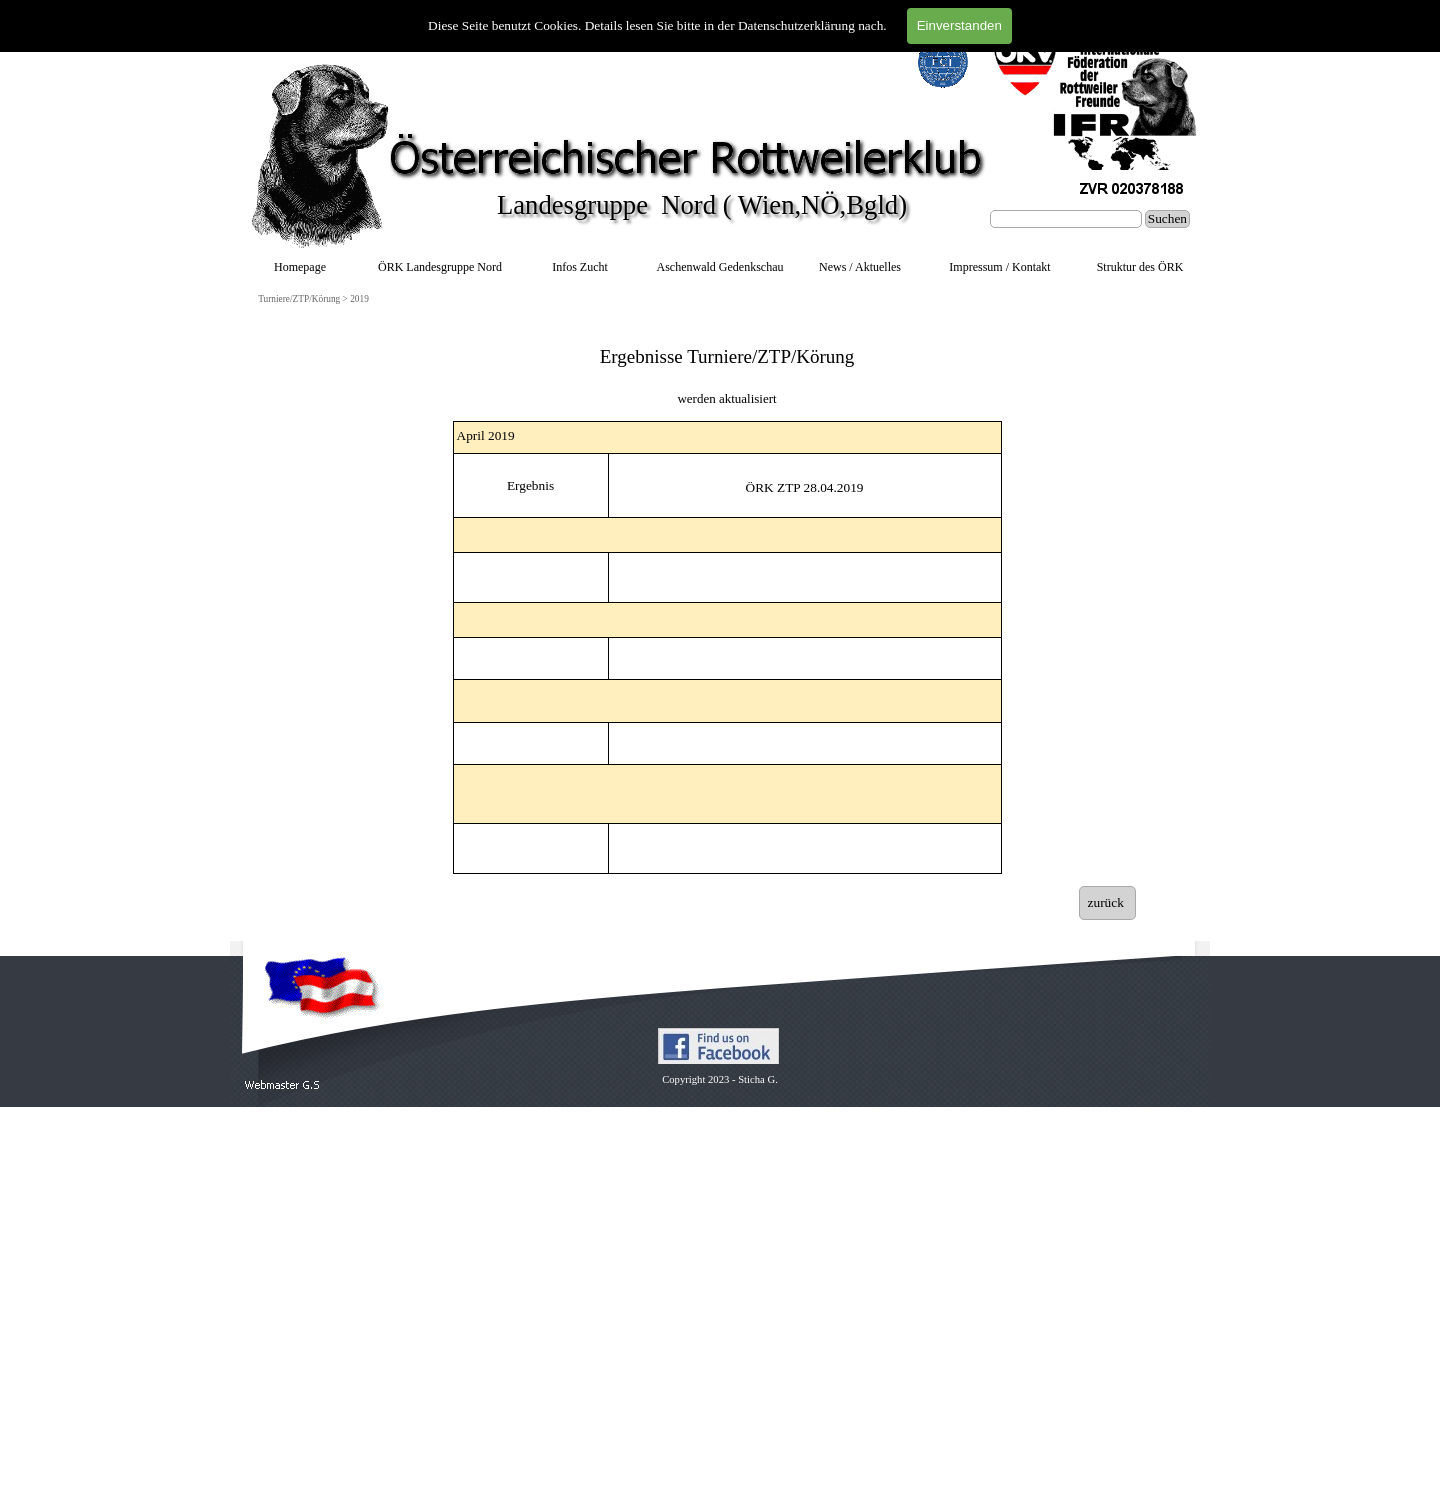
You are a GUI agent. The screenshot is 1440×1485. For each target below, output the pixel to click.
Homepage (300, 267)
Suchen (1167, 218)
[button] (282, 1085)
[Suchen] (1066, 219)
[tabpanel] (727, 366)
